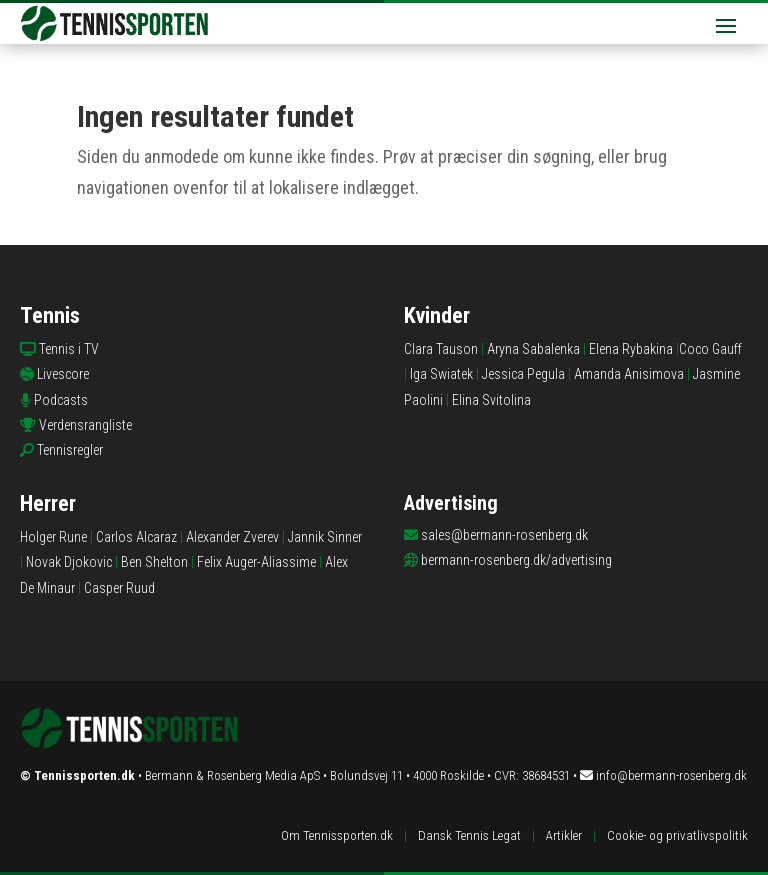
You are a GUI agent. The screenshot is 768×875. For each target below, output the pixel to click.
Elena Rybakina (631, 349)
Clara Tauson (441, 349)
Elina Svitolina (491, 400)
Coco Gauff (710, 349)
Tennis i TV (69, 349)
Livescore (63, 374)
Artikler (564, 835)
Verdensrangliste (85, 425)
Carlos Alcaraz (136, 537)
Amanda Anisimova (629, 374)
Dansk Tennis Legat (469, 835)
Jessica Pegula (523, 374)
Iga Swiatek (441, 374)
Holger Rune (53, 537)
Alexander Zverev (232, 537)
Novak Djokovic (69, 562)
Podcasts (61, 400)
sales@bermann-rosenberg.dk (504, 535)
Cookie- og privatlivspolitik (677, 835)
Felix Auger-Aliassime (256, 562)
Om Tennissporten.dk (337, 835)
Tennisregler (70, 450)
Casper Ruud (119, 588)
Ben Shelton (154, 562)
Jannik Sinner (325, 537)
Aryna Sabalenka (533, 349)
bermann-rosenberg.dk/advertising (516, 560)
